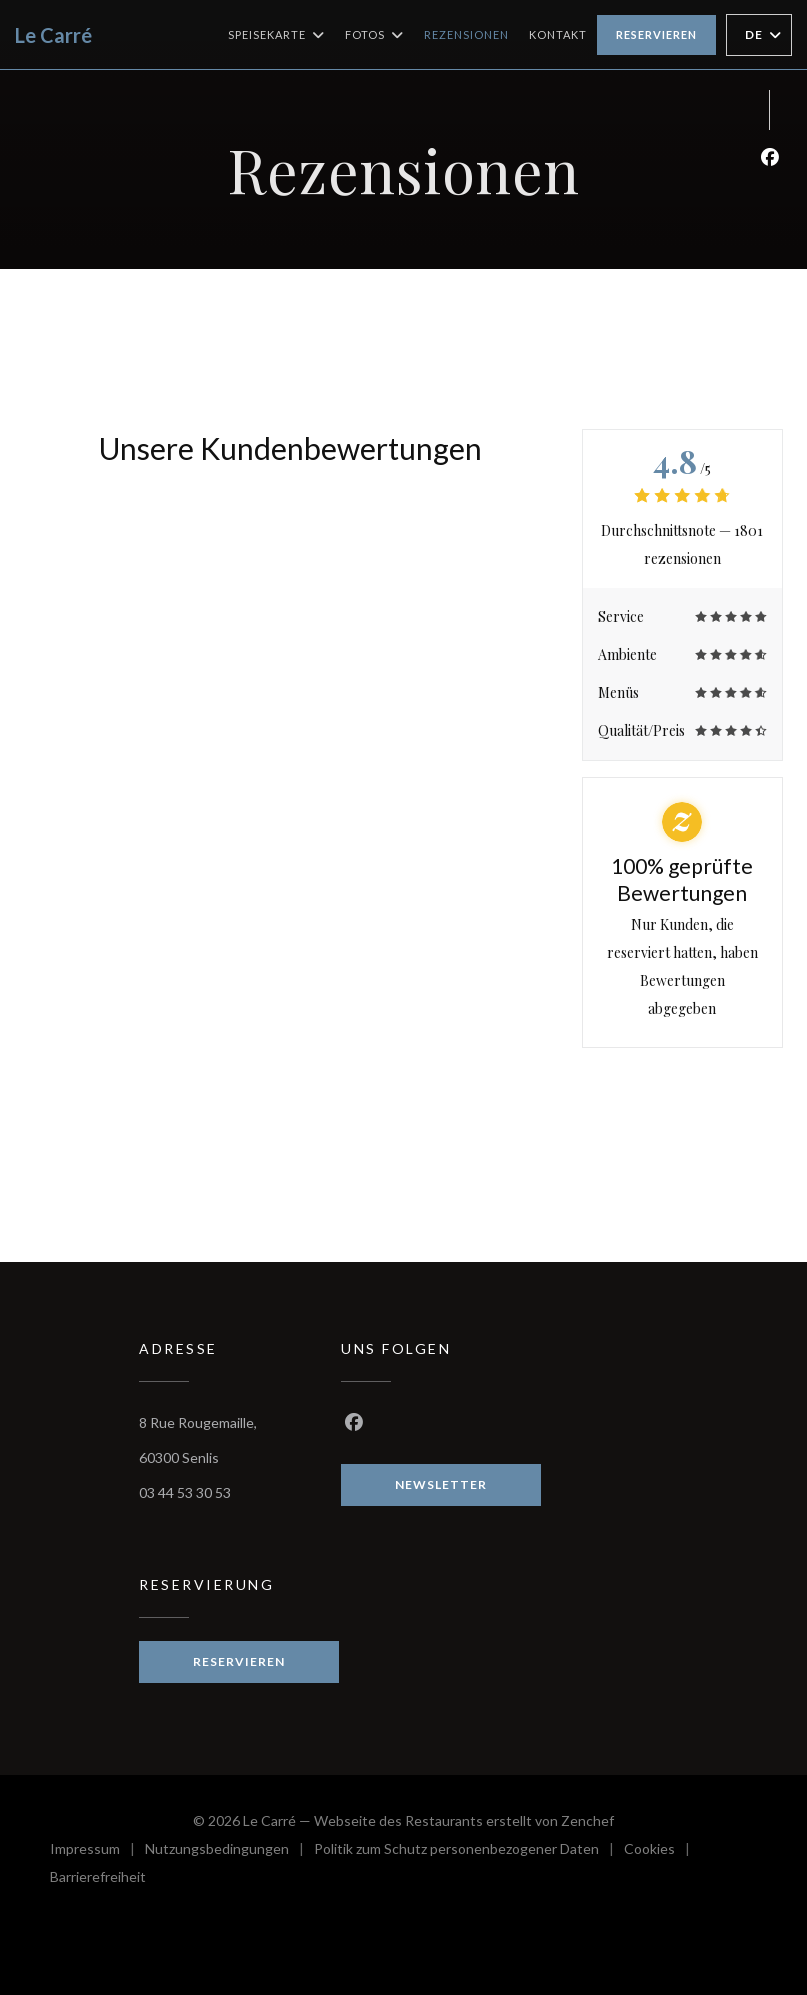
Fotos (374, 35)
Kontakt (558, 34)
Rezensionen (466, 34)
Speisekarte (276, 35)
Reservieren (656, 34)
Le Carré (53, 35)
